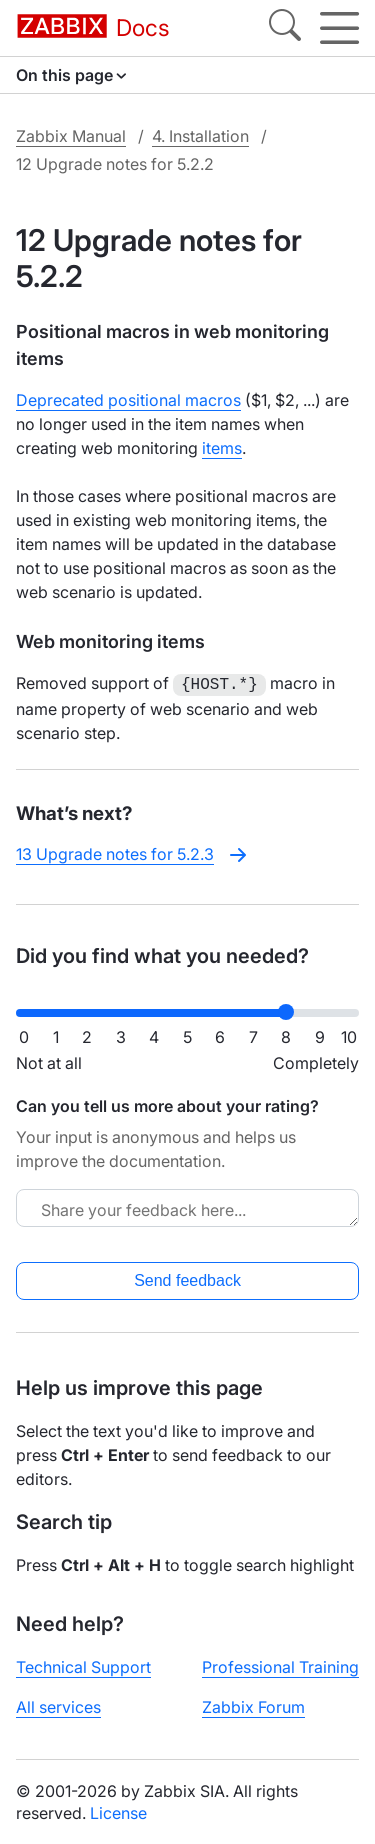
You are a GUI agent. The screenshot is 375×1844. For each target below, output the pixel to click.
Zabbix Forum (253, 1705)
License (118, 1811)
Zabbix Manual (71, 136)
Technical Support (83, 1665)
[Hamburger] (339, 28)
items (222, 448)
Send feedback (187, 1278)
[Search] (285, 28)
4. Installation (200, 136)
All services (58, 1705)
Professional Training (280, 1665)
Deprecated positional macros (128, 400)
